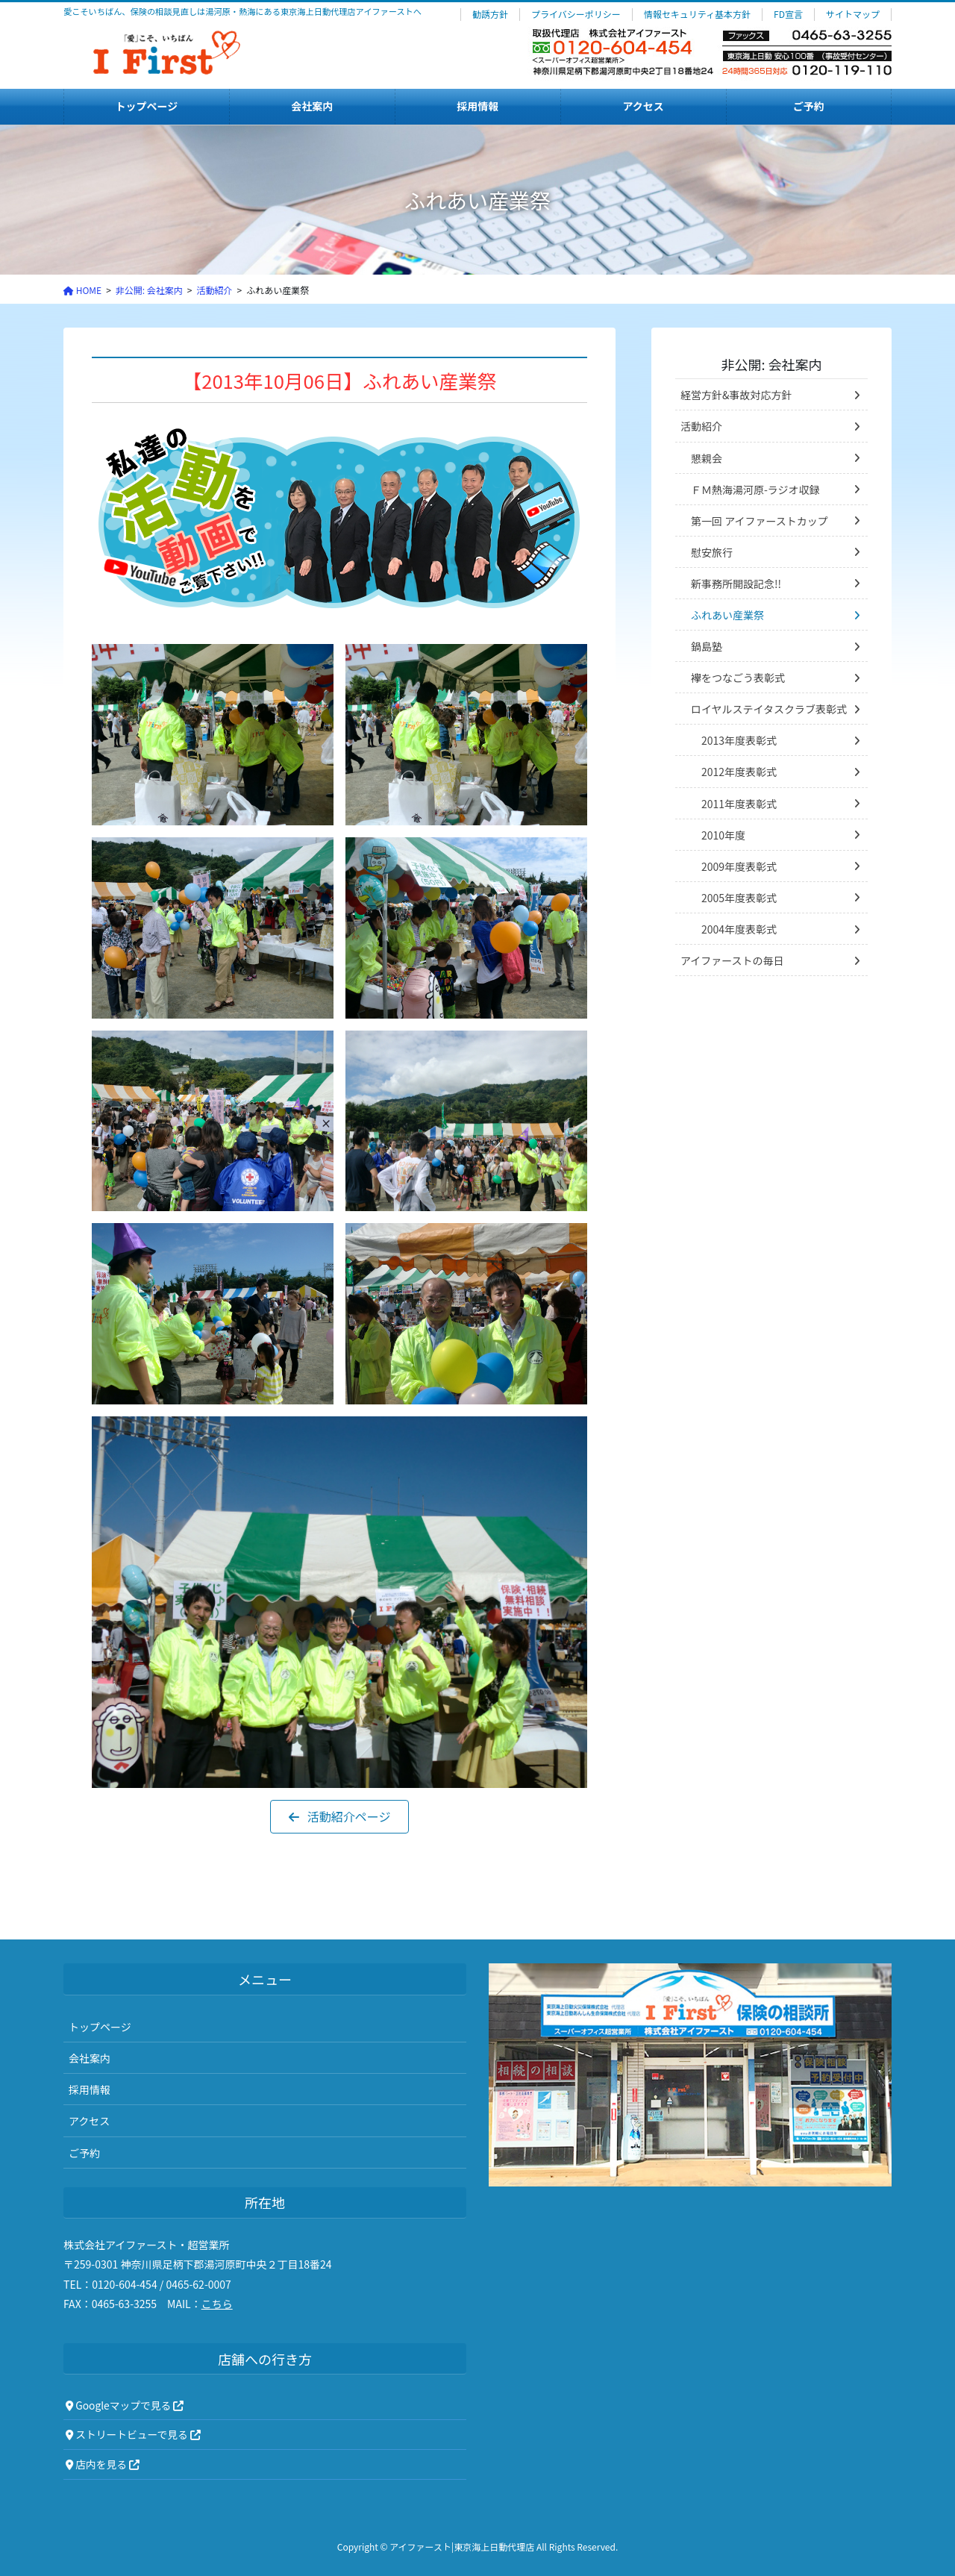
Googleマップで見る (125, 2405)
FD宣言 (788, 14)
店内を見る (103, 2464)
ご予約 (84, 2152)
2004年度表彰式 (739, 929)
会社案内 (89, 2058)
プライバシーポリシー (576, 14)
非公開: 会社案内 (771, 364)
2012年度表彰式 (739, 771)
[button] (340, 1816)
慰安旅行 (712, 552)
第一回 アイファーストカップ (759, 520)
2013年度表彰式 (739, 740)
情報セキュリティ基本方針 (697, 14)
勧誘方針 (490, 14)
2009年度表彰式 (739, 866)
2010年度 (723, 835)
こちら (217, 2303)
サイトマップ (853, 14)
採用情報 (89, 2089)
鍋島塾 (706, 646)
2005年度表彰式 (739, 897)
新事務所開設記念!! (736, 583)
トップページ (100, 2026)
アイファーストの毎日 (732, 960)
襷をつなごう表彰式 (738, 677)
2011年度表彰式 (739, 803)
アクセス (89, 2120)
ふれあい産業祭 (727, 614)
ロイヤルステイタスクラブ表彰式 (769, 708)
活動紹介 (701, 426)
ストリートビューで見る (133, 2434)
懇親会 (706, 458)
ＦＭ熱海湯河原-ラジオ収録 (755, 489)
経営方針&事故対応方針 (736, 394)
